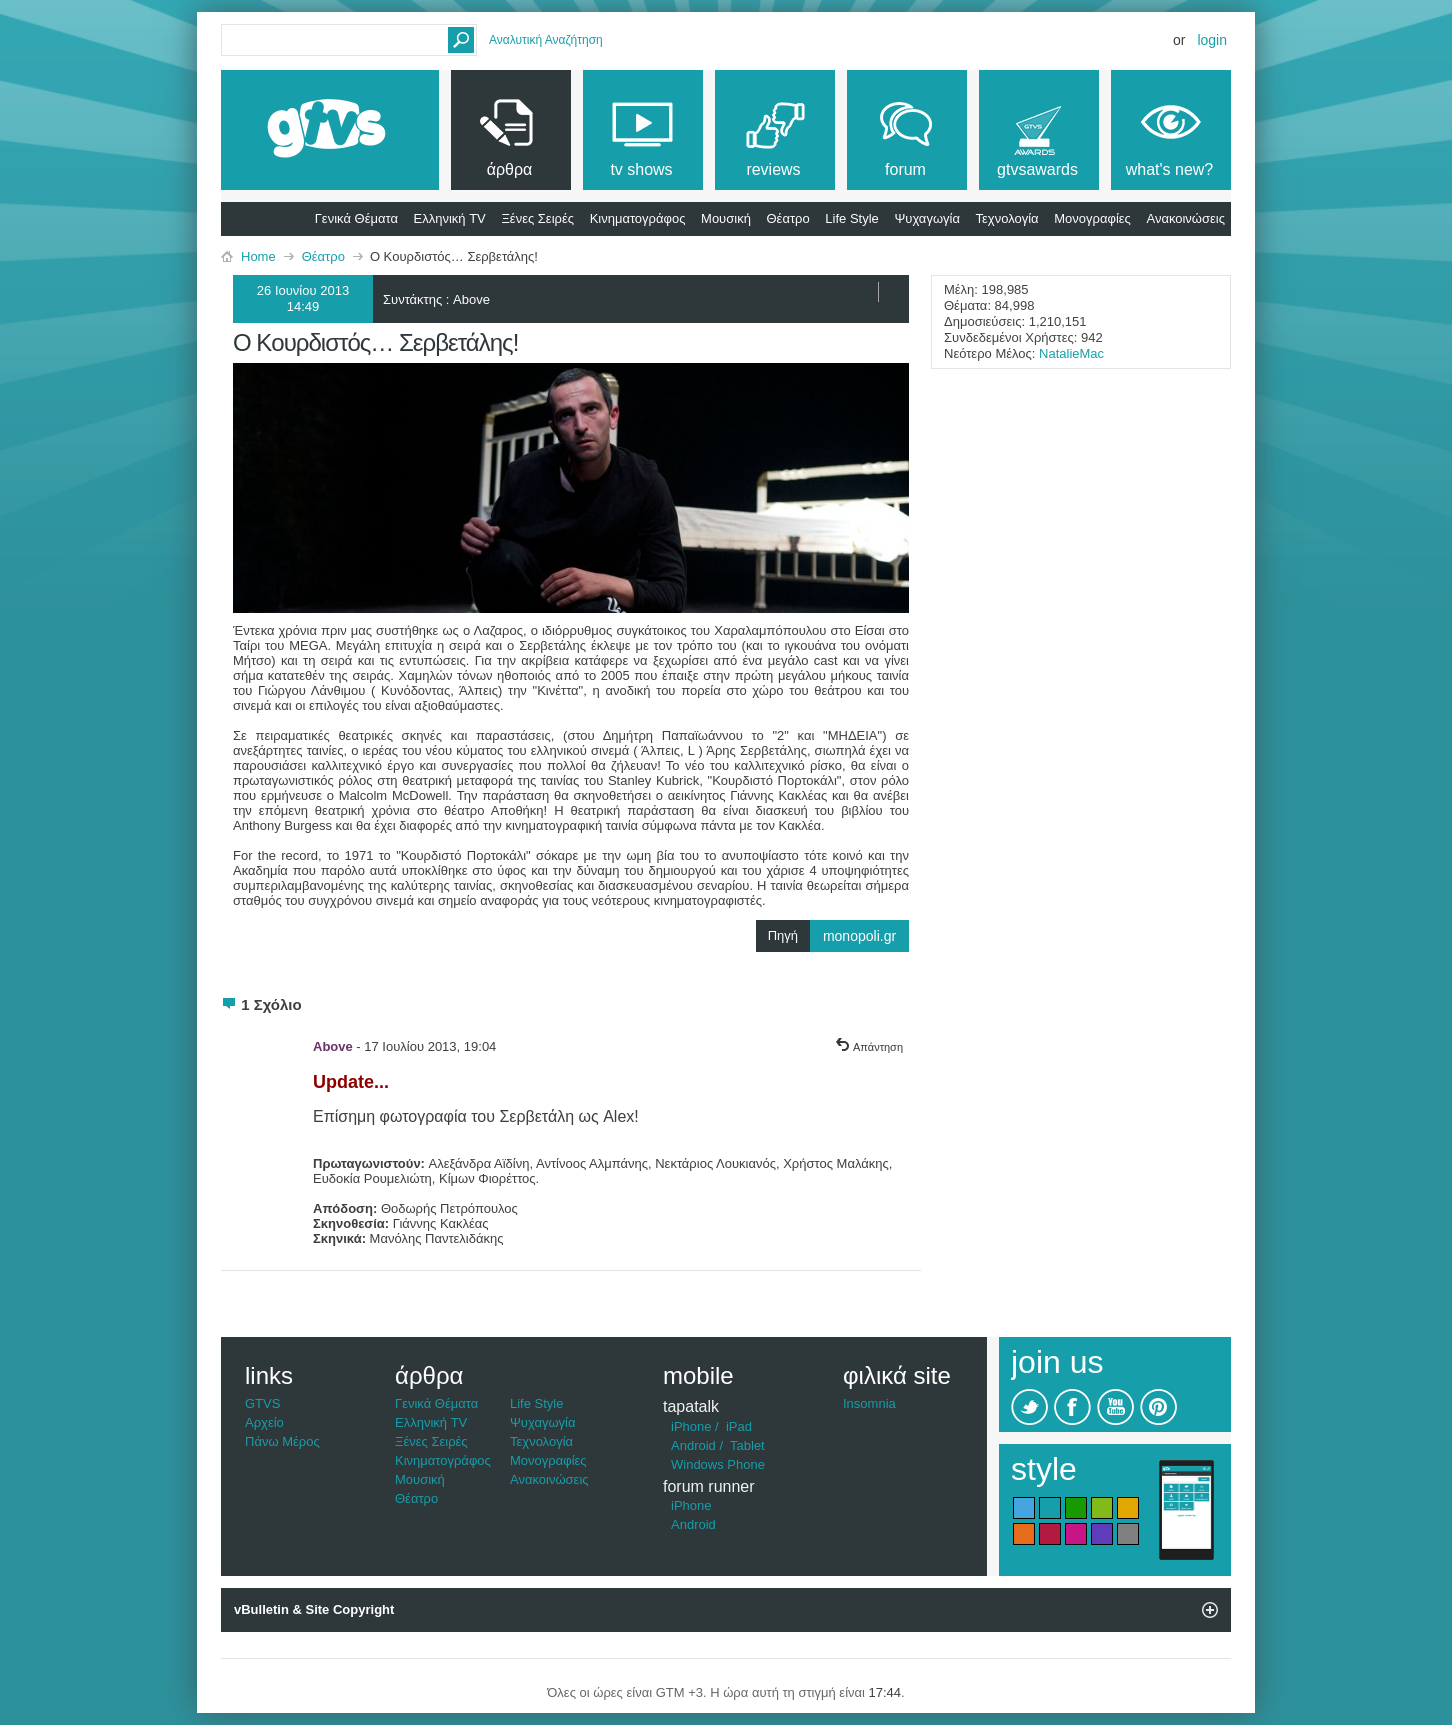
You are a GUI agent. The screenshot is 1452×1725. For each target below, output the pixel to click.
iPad (739, 1426)
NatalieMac (1071, 353)
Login (1212, 40)
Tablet (747, 1445)
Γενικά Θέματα (356, 218)
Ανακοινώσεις (1185, 218)
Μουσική (726, 218)
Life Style (851, 218)
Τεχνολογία (1007, 218)
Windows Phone (718, 1464)
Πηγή (838, 936)
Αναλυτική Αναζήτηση (546, 40)
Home (258, 256)
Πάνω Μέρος (282, 1441)
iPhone (691, 1426)
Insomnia (869, 1403)
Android (693, 1445)
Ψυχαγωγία (927, 218)
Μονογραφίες (1092, 218)
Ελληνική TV (450, 218)
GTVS (262, 1403)
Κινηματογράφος (638, 218)
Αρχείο (264, 1422)
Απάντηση (869, 1047)
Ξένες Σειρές (537, 218)
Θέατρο (788, 218)
